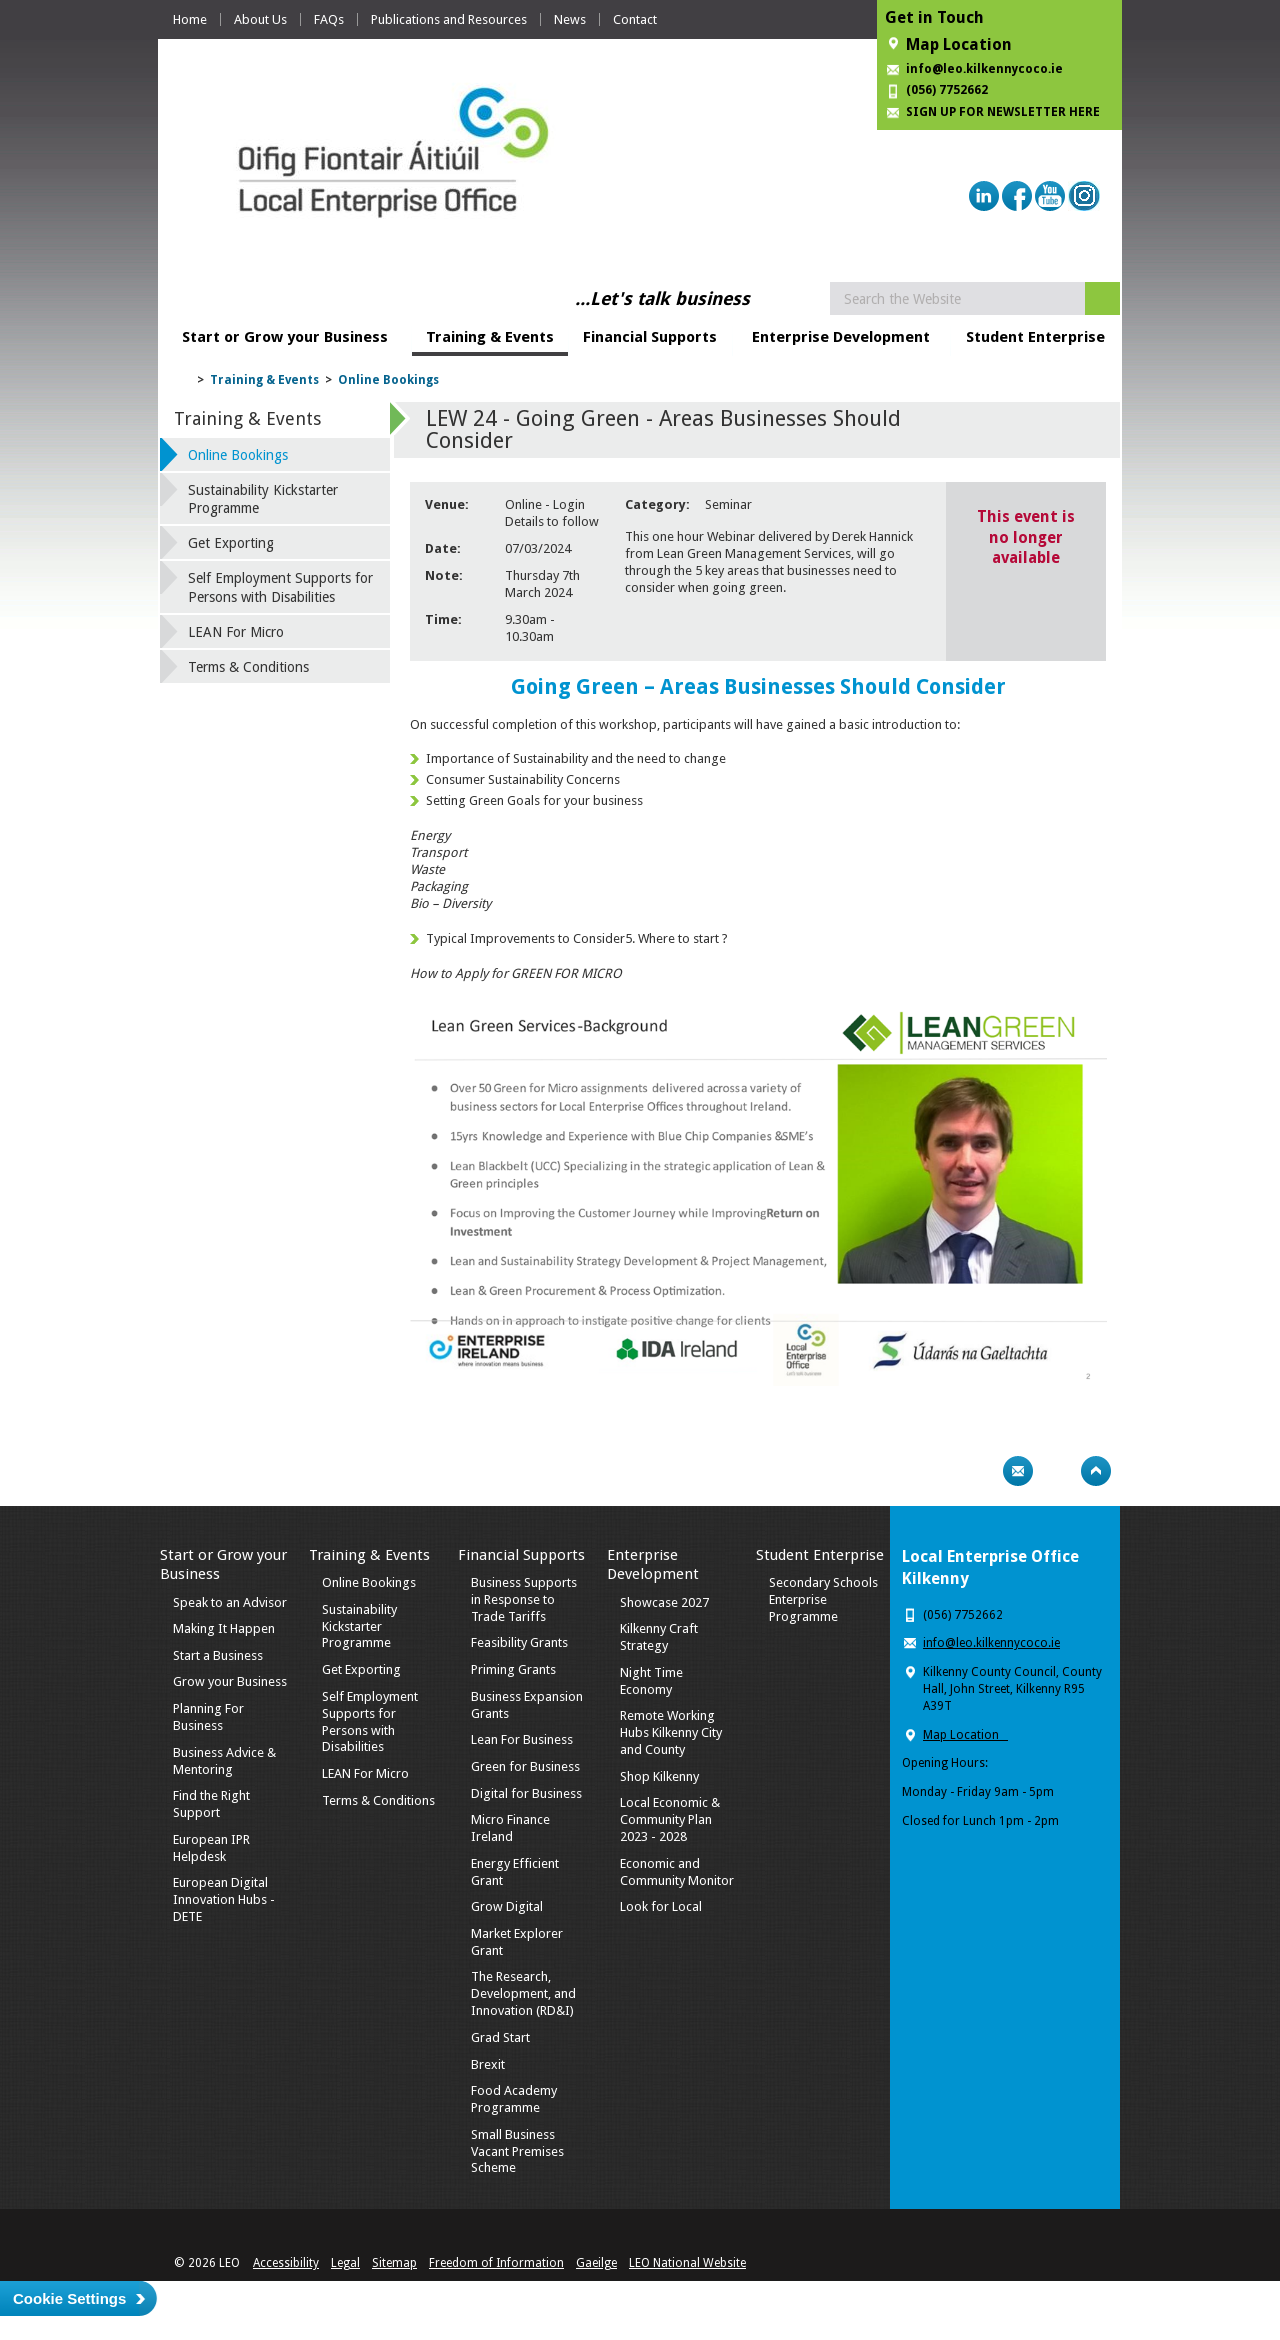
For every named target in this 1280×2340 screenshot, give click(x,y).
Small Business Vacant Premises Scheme (517, 2151)
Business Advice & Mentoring (224, 1761)
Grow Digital (507, 1906)
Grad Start (500, 2037)
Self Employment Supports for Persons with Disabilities (280, 587)
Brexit (488, 2064)
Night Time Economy (651, 1681)
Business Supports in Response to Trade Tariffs (524, 1599)
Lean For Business (522, 1739)
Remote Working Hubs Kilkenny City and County (671, 1732)
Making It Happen (224, 1628)
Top (1096, 1471)
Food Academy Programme (514, 2099)
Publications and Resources (449, 19)
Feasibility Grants (519, 1642)
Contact (635, 19)
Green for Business (525, 1766)
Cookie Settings (69, 2298)
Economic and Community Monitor (677, 1872)
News (570, 19)
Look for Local (661, 1906)
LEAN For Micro (236, 632)
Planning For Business (208, 1717)
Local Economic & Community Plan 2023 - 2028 (670, 1819)
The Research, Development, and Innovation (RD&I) (523, 1993)
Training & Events (490, 337)
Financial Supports (650, 337)
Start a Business (218, 1655)
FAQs (329, 19)
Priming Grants (513, 1669)
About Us (260, 19)
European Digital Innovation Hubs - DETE (224, 1899)
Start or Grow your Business (285, 337)
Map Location (959, 44)
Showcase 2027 (664, 1602)
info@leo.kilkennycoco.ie (986, 69)
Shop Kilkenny (659, 1776)
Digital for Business (526, 1793)
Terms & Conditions (248, 667)
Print (979, 1471)
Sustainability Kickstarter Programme (263, 499)
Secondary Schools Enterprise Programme (823, 1599)
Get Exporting (231, 543)
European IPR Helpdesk (211, 1848)
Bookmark (1057, 1471)
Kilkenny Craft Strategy (659, 1637)
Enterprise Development (841, 337)
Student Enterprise (1035, 337)
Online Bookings (388, 380)
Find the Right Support (211, 1804)
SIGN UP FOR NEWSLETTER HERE (1003, 112)
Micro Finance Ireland (510, 1828)
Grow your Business (230, 1681)
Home (190, 19)
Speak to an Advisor (230, 1602)
